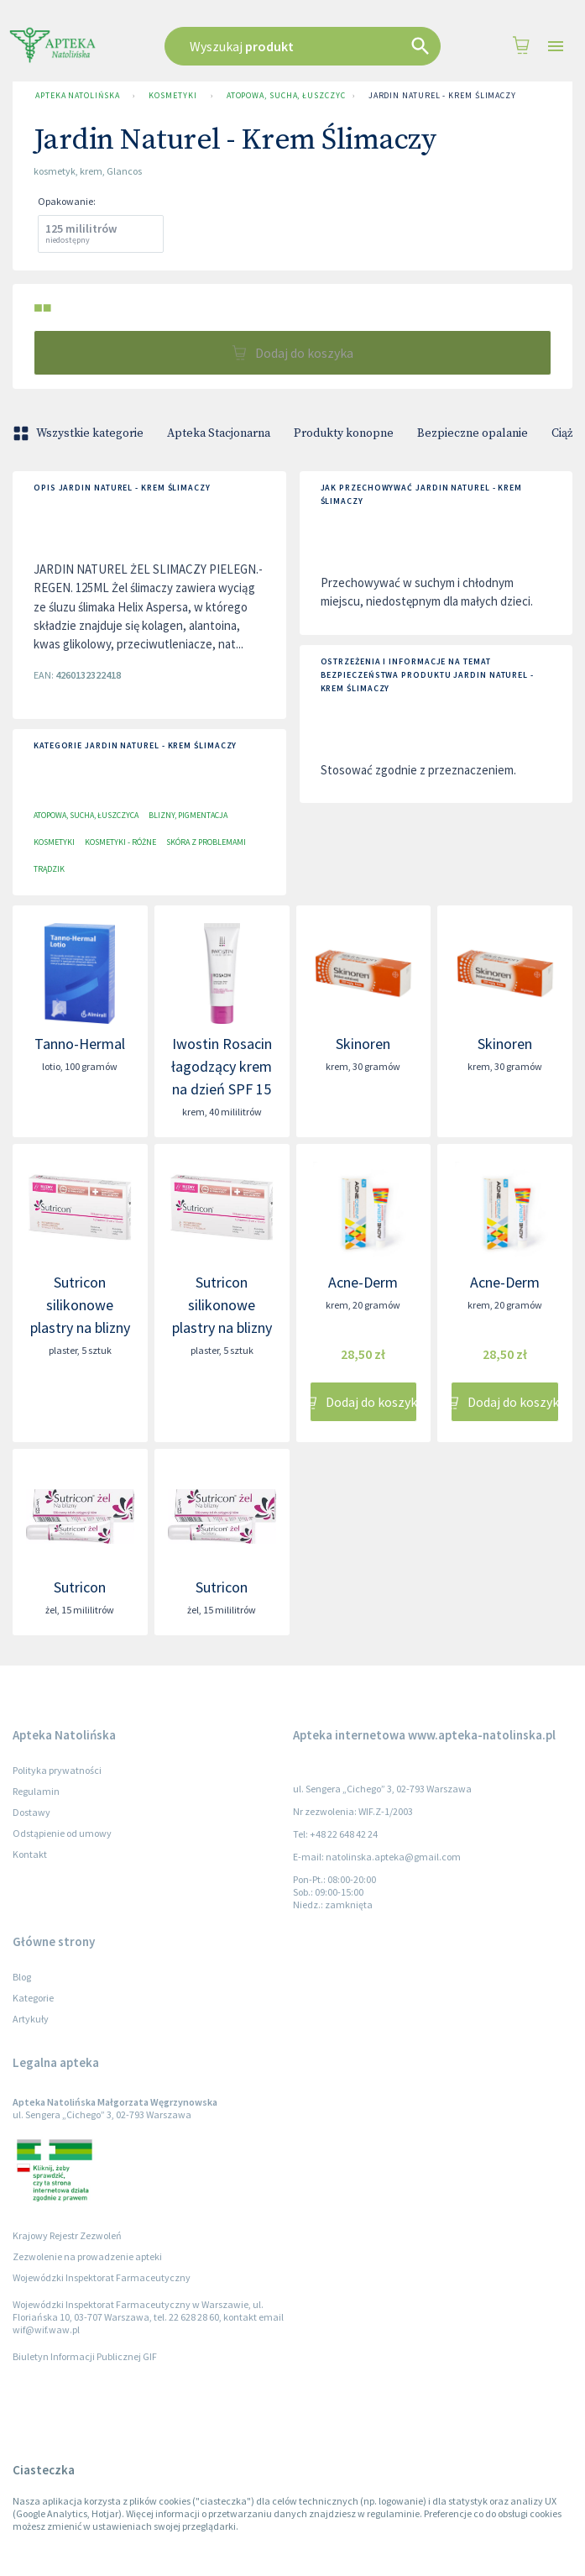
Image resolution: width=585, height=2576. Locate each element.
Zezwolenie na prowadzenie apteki (87, 2256)
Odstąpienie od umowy (62, 1833)
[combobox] (303, 46)
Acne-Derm (363, 1282)
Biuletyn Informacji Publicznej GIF (85, 2356)
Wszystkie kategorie (80, 433)
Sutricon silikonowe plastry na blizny (80, 1304)
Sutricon (80, 1587)
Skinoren (363, 1043)
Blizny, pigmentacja (188, 815)
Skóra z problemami (206, 842)
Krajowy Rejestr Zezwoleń (67, 2235)
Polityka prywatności (57, 1770)
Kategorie (33, 1997)
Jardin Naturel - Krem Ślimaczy (442, 95)
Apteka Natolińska (77, 95)
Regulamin (36, 1791)
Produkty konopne (344, 433)
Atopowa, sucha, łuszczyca (283, 95)
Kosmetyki (172, 95)
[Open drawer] (555, 47)
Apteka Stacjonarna (218, 433)
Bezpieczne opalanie (472, 433)
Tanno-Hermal (79, 1043)
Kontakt (30, 1854)
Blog (22, 1976)
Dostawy (31, 1812)
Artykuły (31, 2018)
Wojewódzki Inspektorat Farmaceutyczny (102, 2277)
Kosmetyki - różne (120, 842)
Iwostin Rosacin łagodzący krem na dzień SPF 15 (221, 1066)
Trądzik (49, 868)
